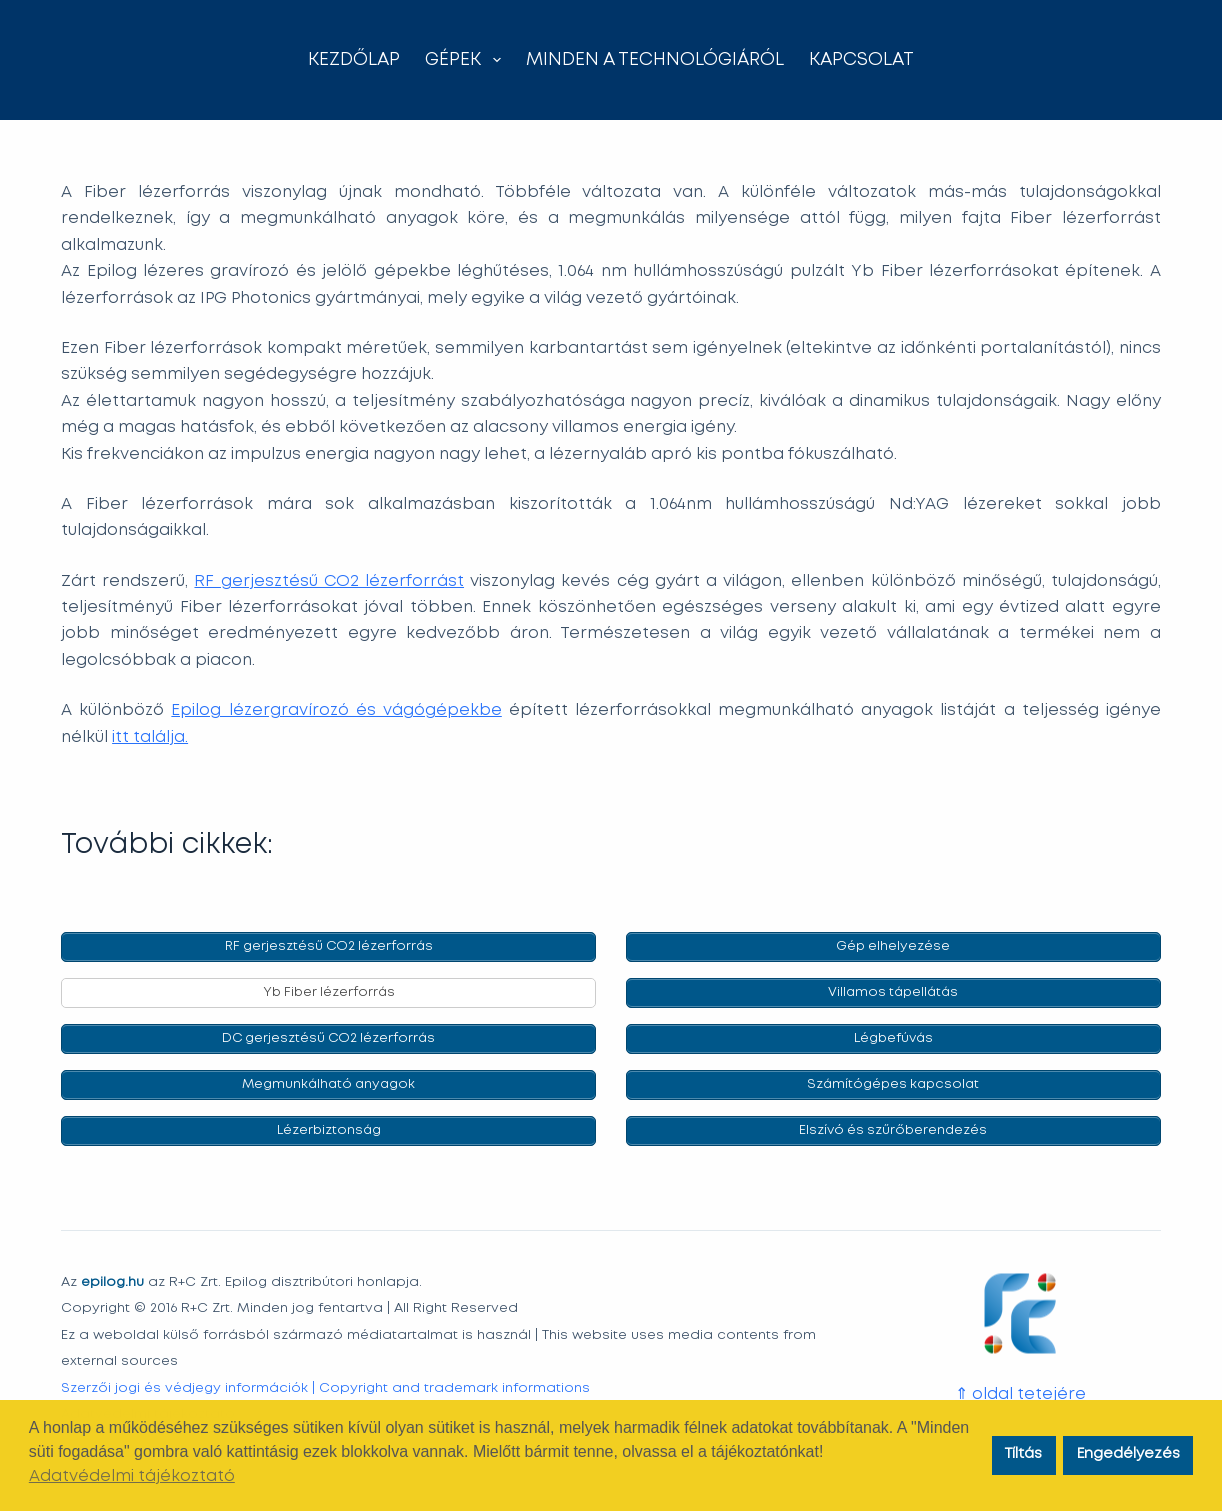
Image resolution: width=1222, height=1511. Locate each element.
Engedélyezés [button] (1128, 1454)
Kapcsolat (861, 60)
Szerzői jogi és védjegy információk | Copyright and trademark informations (325, 1387)
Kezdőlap (354, 60)
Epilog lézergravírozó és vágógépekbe (336, 710)
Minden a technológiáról (655, 60)
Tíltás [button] (1023, 1454)
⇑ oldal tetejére (1020, 1394)
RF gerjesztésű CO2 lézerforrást (329, 581)
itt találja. (150, 737)
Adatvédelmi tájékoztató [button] (132, 1476)
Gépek (467, 60)
